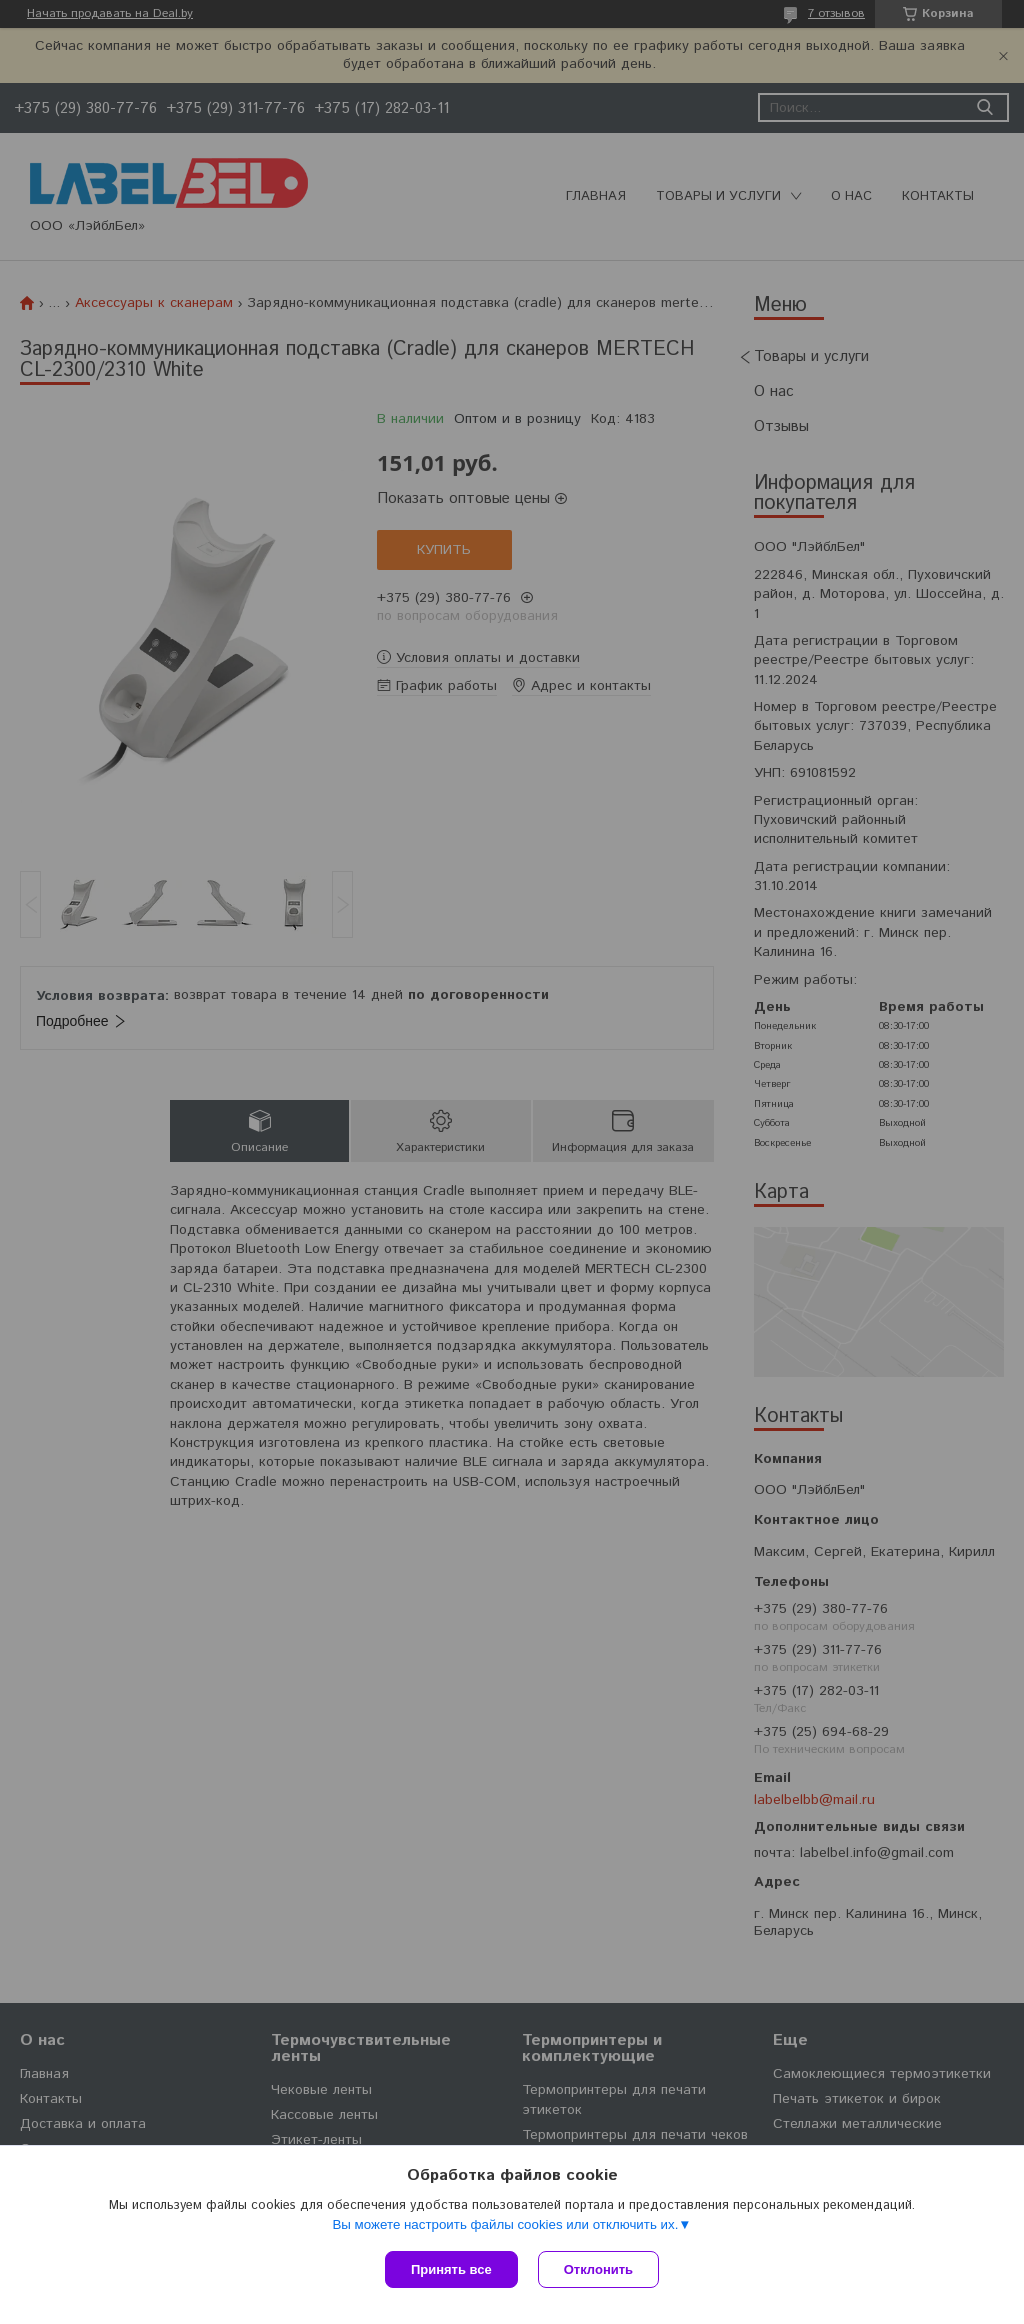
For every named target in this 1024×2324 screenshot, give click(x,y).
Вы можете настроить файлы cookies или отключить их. (505, 2224)
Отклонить (598, 2269)
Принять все (451, 2269)
